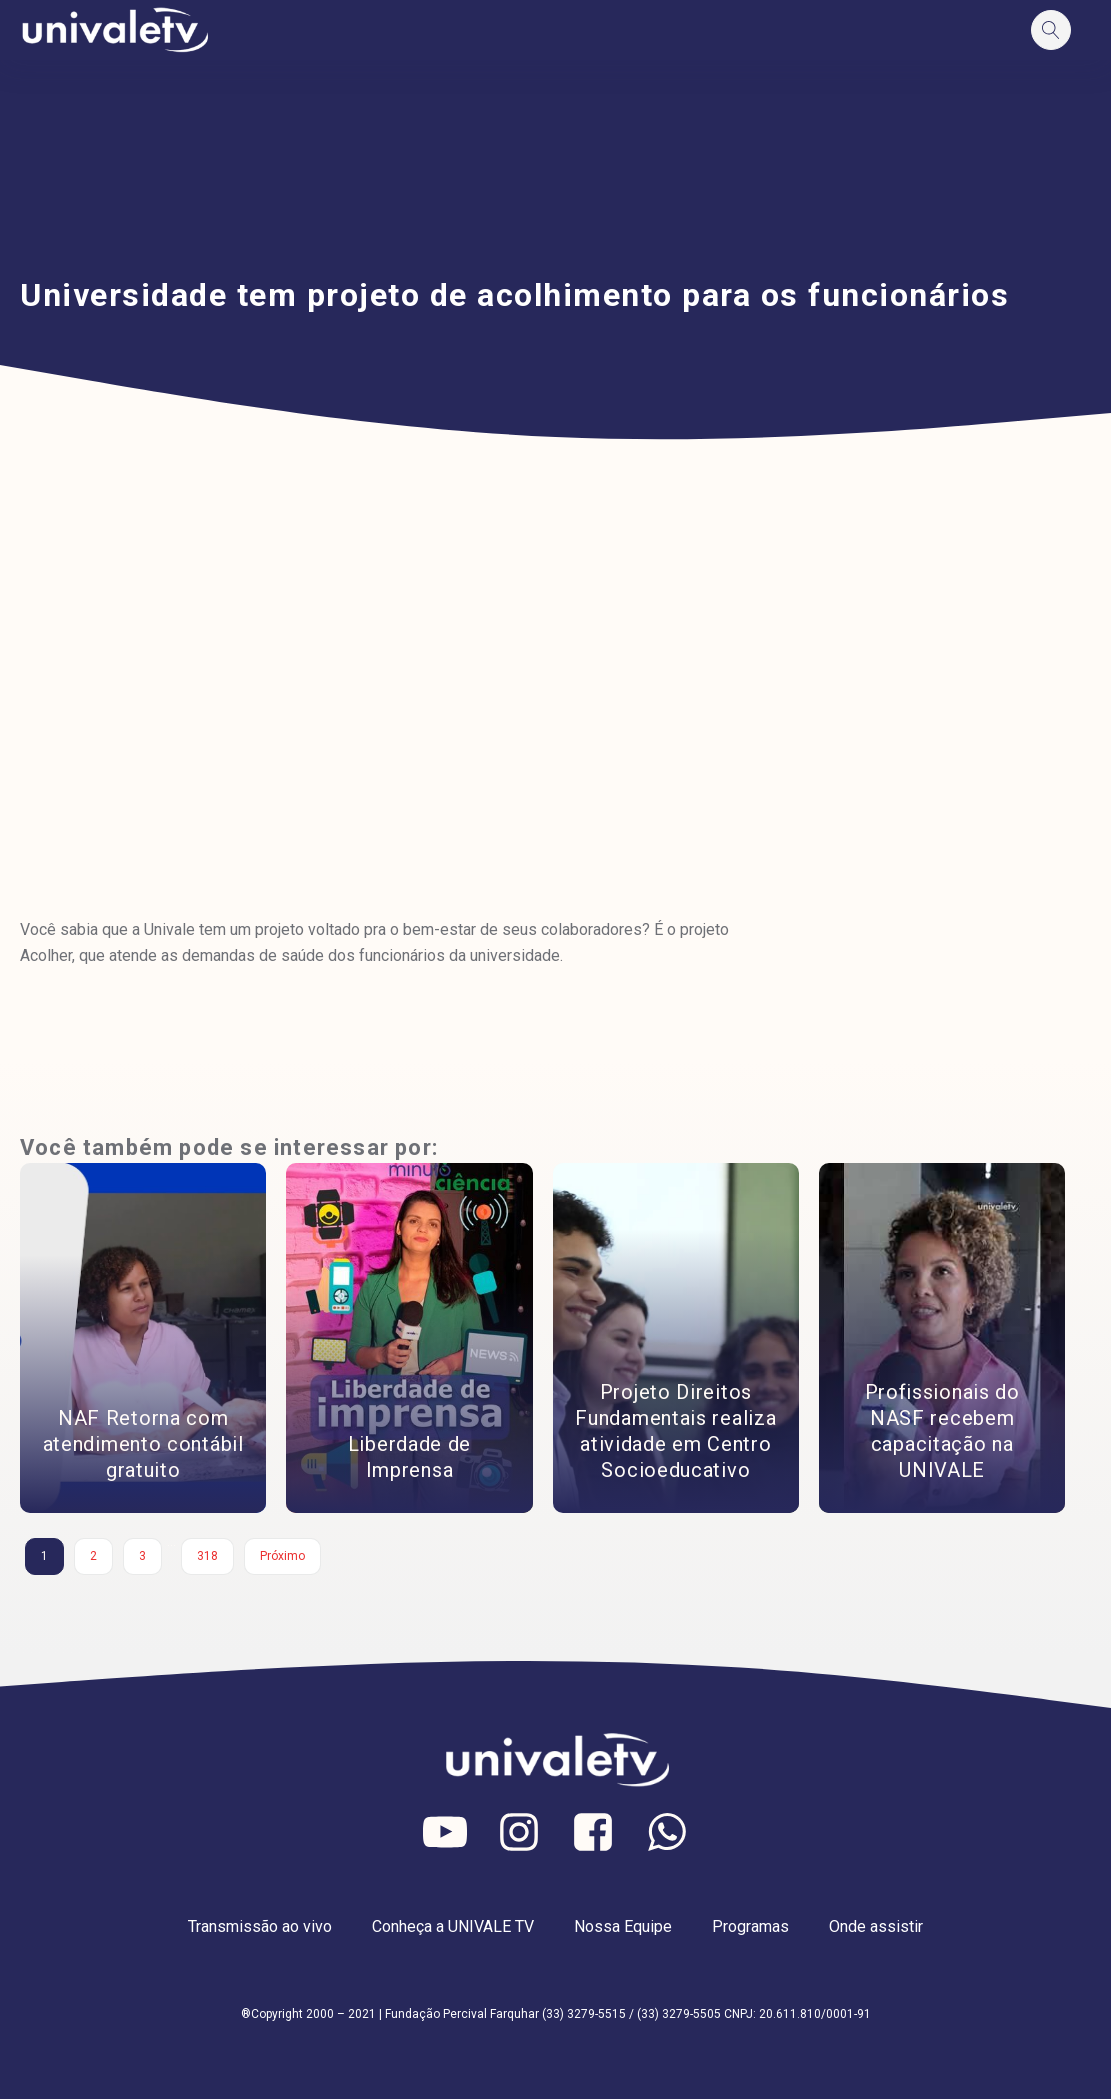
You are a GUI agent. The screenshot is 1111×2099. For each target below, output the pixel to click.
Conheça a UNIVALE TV (453, 1926)
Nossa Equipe (623, 1926)
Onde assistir (876, 1926)
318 (207, 1556)
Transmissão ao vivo (260, 1926)
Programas (750, 1926)
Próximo (282, 1556)
